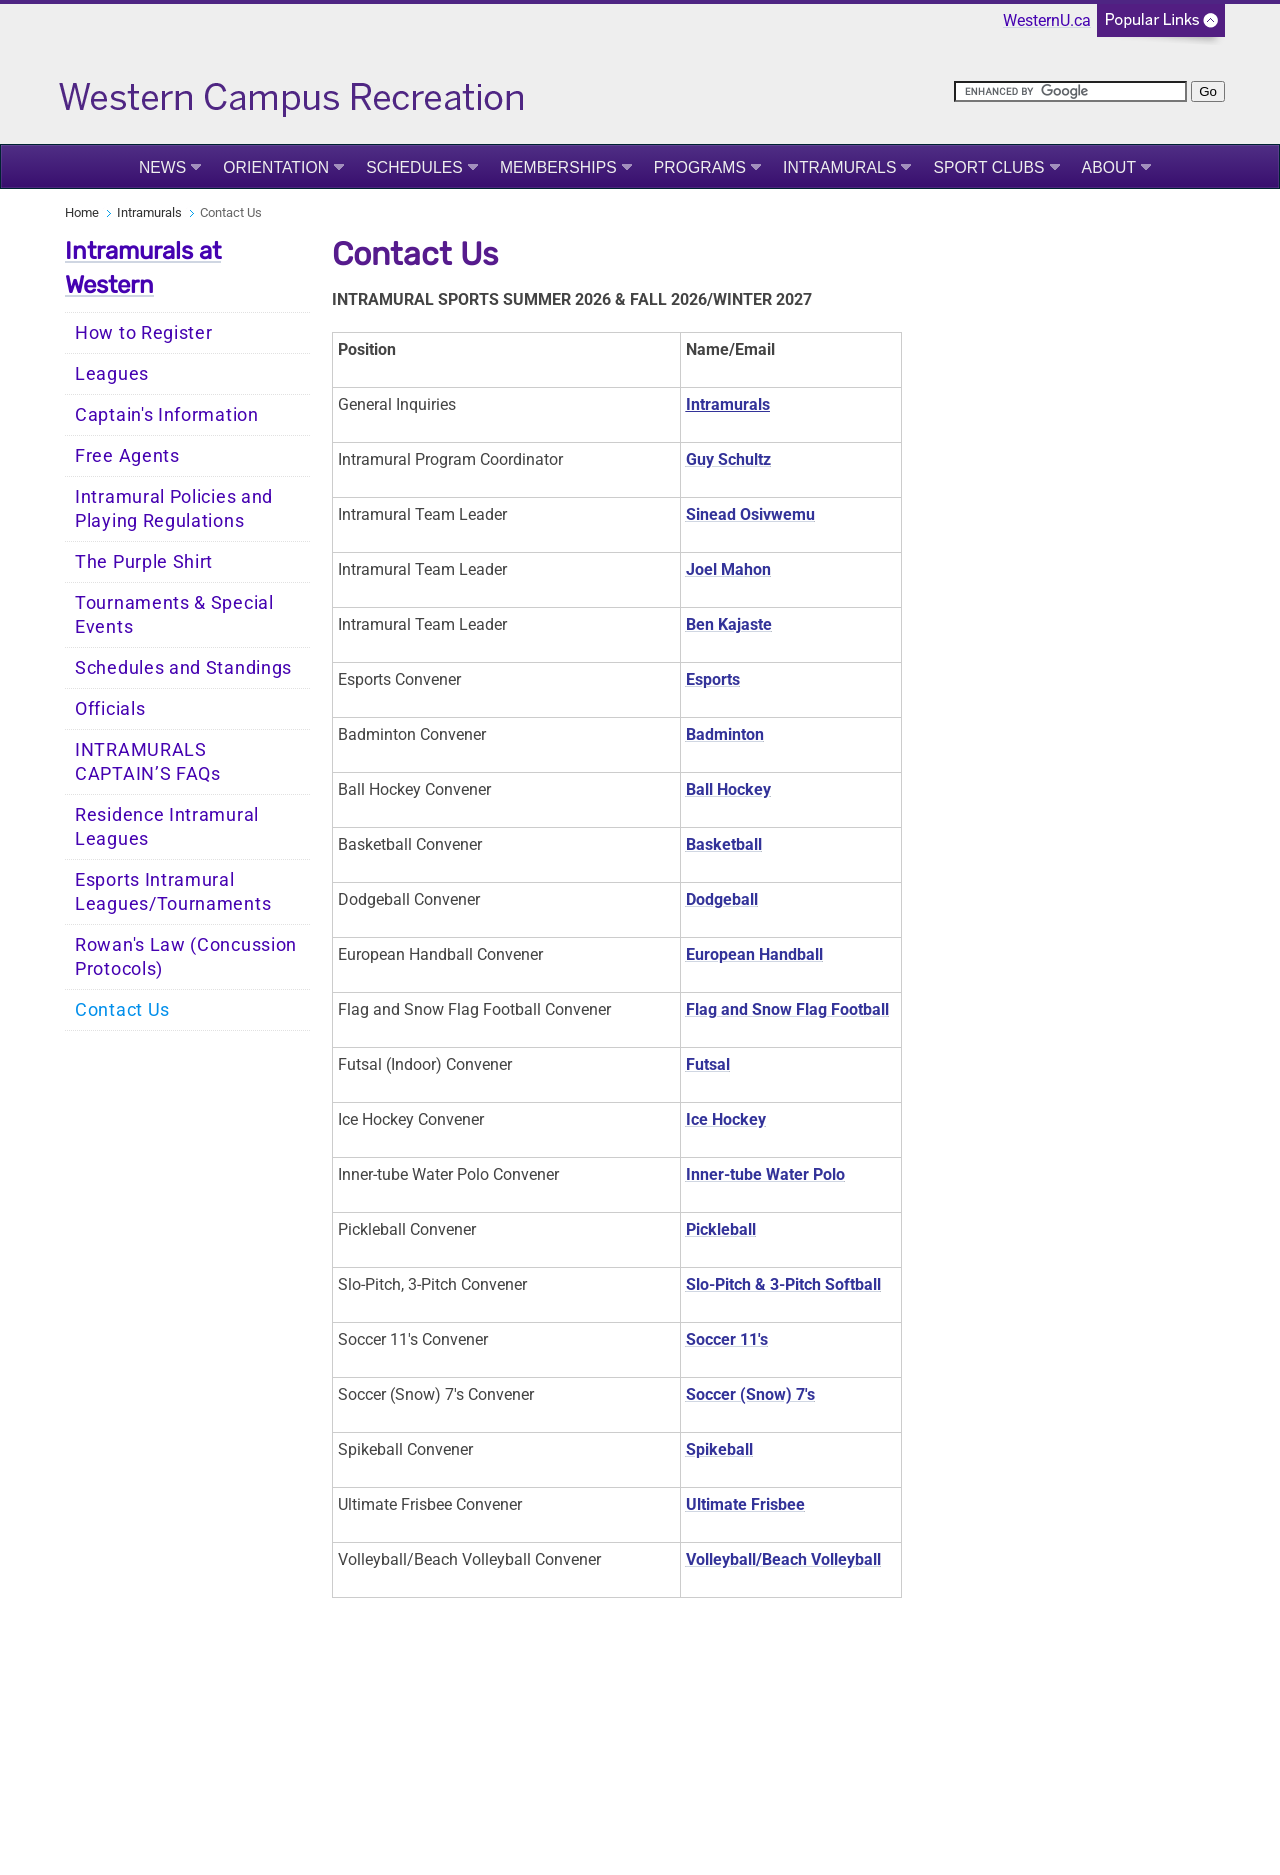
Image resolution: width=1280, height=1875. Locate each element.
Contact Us (122, 1010)
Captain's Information (167, 415)
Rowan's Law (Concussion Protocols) (186, 957)
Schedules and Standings (183, 668)
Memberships (558, 167)
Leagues (112, 374)
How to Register (144, 333)
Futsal (708, 1064)
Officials (110, 709)
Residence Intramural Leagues (167, 827)
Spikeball (719, 1449)
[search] (1070, 91)
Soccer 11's (727, 1339)
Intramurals (839, 167)
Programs (700, 167)
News (162, 167)
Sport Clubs (988, 167)
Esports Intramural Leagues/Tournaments (173, 892)
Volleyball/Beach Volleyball (783, 1559)
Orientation (276, 167)
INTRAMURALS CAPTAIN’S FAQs (148, 762)
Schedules (414, 167)
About (1109, 167)
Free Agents (127, 456)
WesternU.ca (1047, 20)
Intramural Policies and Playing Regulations (174, 509)
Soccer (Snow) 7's (750, 1394)
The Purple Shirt (144, 562)
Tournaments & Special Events (174, 615)
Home (82, 212)
